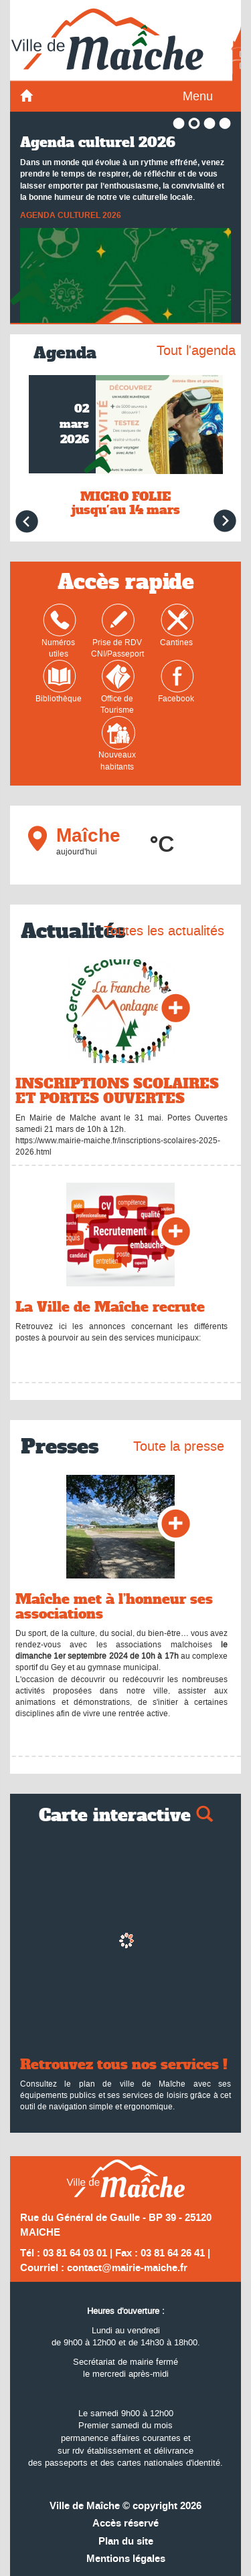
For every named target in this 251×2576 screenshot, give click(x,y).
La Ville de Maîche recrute (110, 1307)
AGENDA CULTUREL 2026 (70, 215)
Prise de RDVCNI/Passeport (117, 631)
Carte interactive (126, 1815)
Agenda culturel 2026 (97, 142)
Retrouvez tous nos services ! (124, 2064)
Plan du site (125, 2542)
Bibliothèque (58, 682)
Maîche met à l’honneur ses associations (114, 1606)
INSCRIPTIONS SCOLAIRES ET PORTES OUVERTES (117, 1091)
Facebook (176, 682)
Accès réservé (125, 2523)
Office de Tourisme (117, 687)
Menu (198, 96)
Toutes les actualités (164, 930)
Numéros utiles (58, 631)
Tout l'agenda (196, 350)
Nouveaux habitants (117, 744)
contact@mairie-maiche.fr (127, 2268)
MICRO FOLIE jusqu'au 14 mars (126, 503)
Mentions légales (125, 2559)
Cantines (177, 626)
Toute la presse (178, 1446)
